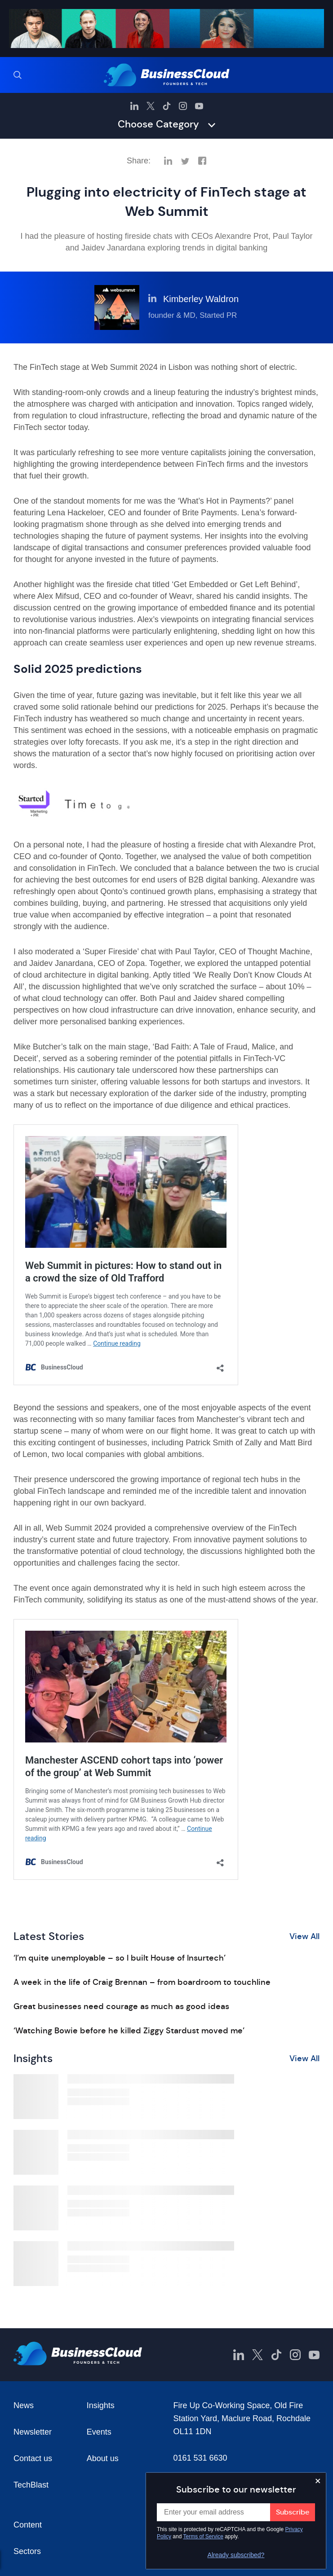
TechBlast (31, 2484)
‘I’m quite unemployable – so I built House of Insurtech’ (119, 1958)
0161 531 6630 (200, 2457)
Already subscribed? (236, 2555)
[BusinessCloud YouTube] (199, 106)
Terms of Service (203, 2536)
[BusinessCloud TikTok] (167, 106)
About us (103, 2458)
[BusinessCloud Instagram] (183, 106)
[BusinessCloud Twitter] (151, 106)
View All (304, 1936)
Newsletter (32, 2431)
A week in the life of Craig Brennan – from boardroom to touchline (142, 1982)
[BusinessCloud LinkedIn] (134, 106)
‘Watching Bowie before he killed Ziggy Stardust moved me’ (128, 2031)
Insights (101, 2405)
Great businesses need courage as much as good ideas (121, 2006)
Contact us (32, 2458)
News (23, 2405)
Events (99, 2431)
